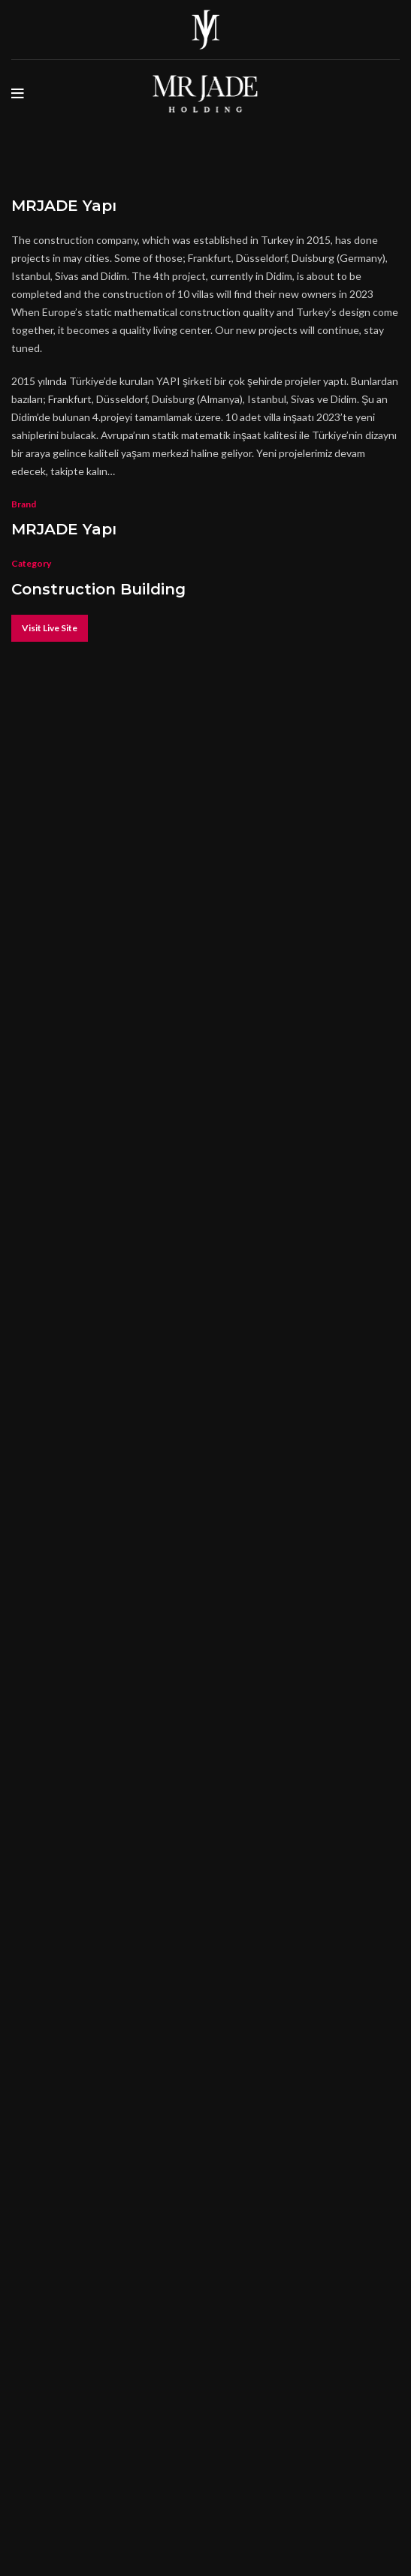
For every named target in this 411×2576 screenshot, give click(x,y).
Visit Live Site (49, 627)
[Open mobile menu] (18, 94)
